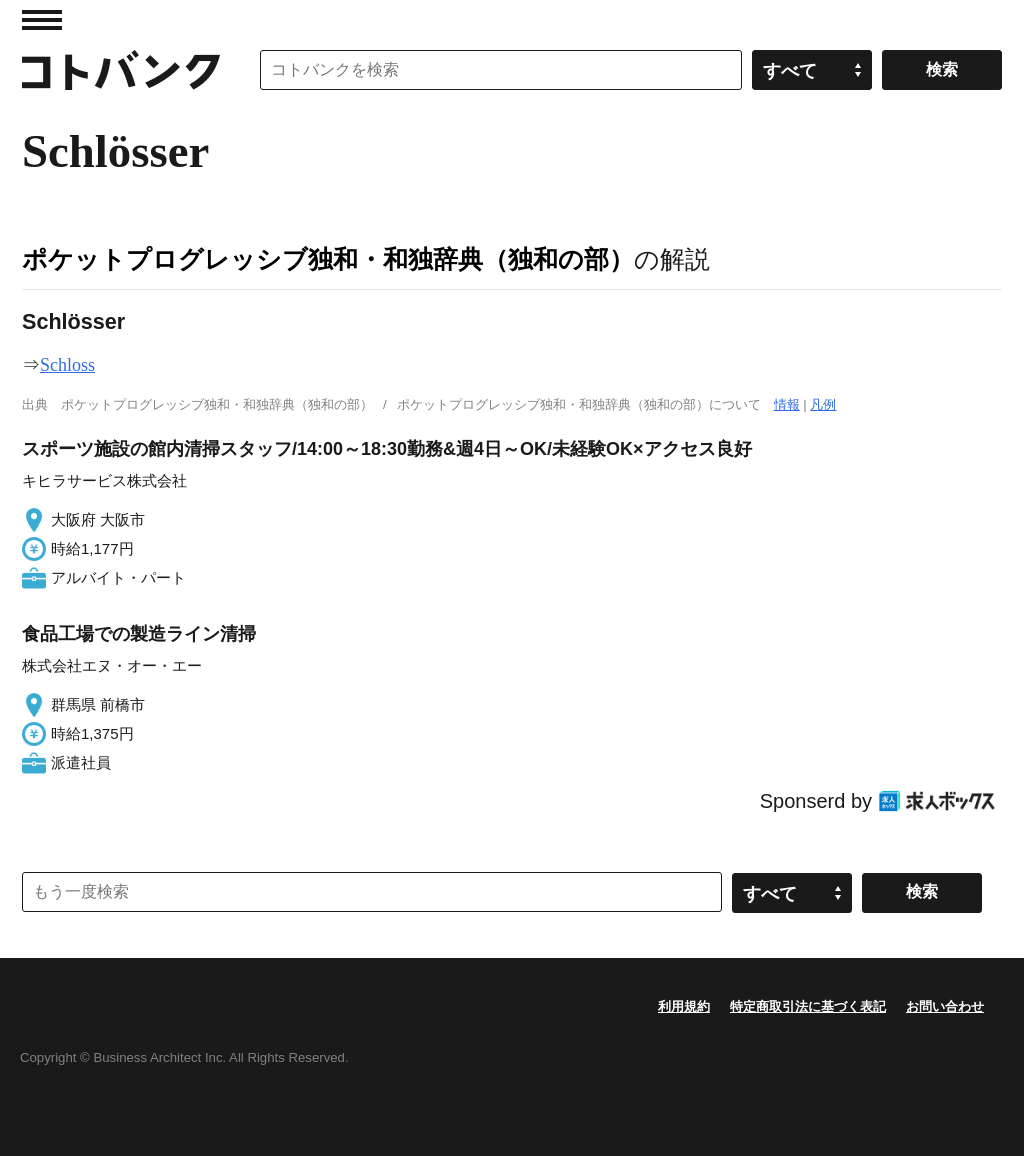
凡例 (823, 404)
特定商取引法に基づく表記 (808, 1006)
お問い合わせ (945, 1006)
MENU (42, 20)
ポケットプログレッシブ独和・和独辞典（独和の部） (328, 259)
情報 (787, 404)
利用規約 (684, 1006)
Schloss (67, 365)
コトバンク (121, 70)
